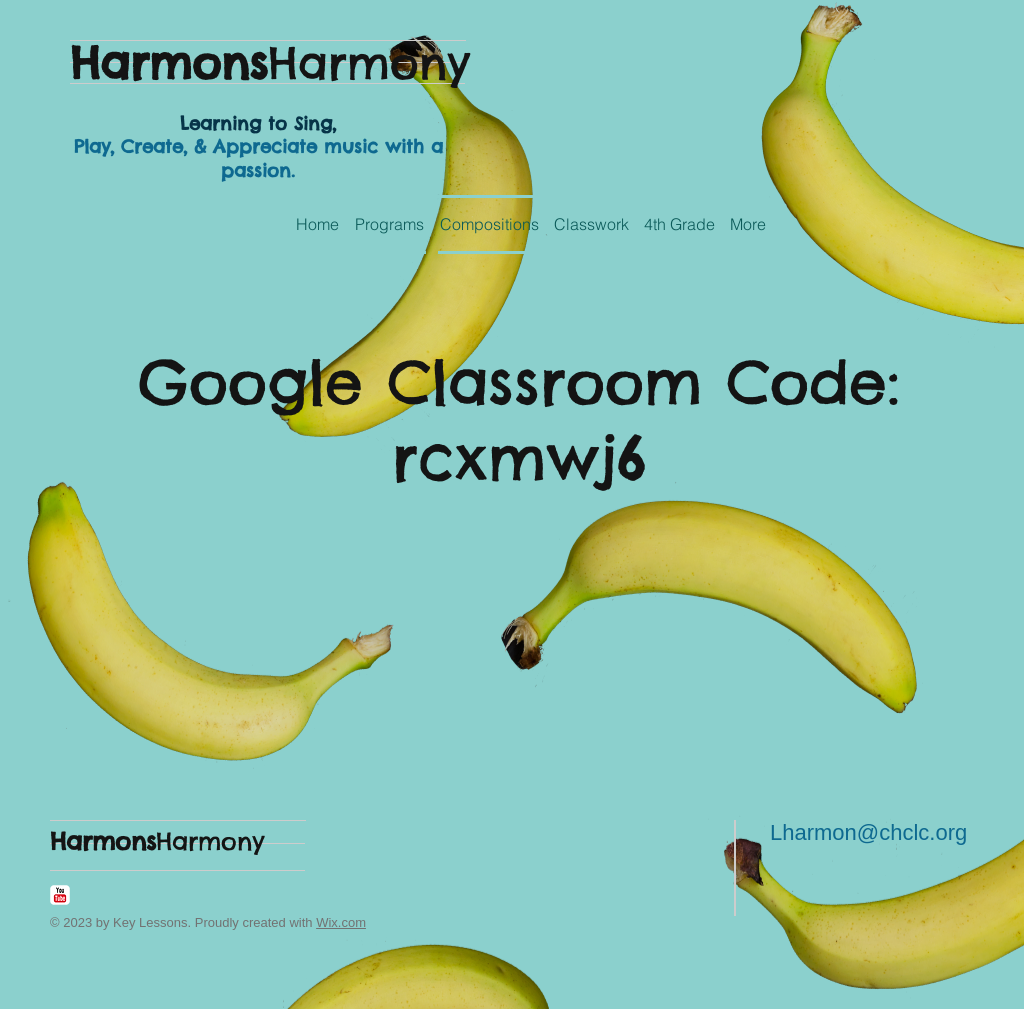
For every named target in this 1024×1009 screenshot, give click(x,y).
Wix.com (341, 922)
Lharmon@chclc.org (868, 832)
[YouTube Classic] (60, 895)
